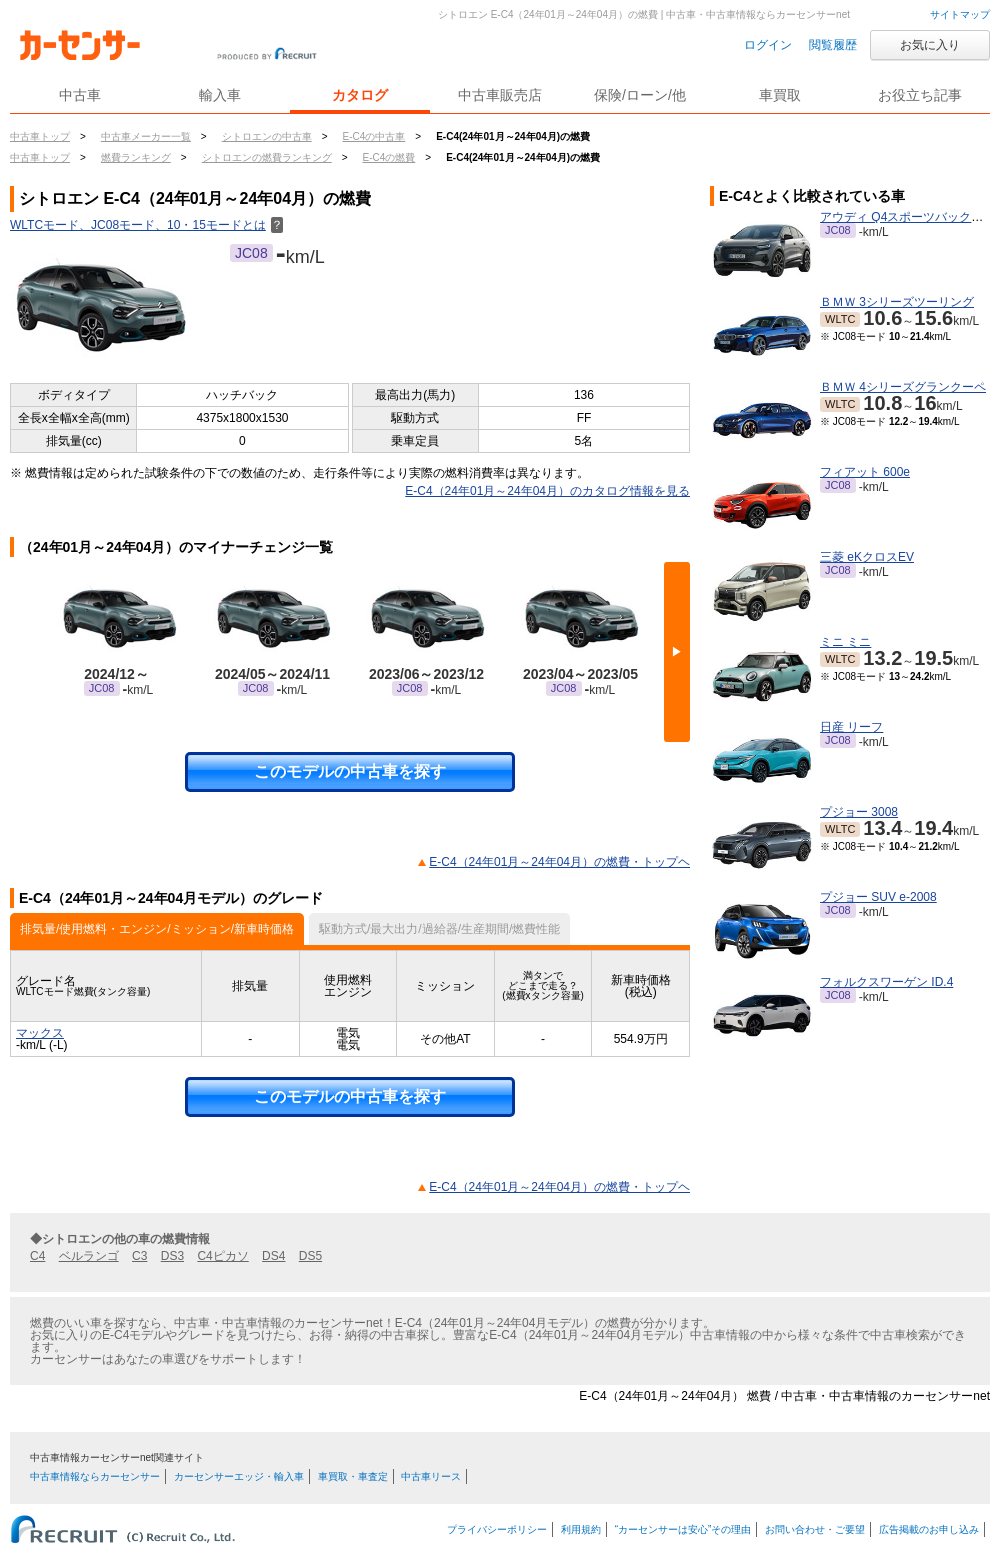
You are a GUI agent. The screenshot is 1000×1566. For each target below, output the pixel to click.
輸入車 (220, 95)
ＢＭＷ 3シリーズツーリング (897, 302)
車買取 (780, 95)
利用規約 (581, 1529)
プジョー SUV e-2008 (878, 897)
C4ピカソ (222, 1256)
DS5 (310, 1256)
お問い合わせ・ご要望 (815, 1529)
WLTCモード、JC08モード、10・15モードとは (146, 225)
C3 (139, 1256)
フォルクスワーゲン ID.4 (886, 982)
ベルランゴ (89, 1256)
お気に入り (930, 45)
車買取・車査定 (353, 1476)
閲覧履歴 (833, 45)
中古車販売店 (500, 95)
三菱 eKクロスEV (867, 557)
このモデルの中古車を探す (350, 771)
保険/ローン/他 (640, 95)
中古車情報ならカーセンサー (95, 1476)
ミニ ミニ (845, 642)
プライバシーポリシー (497, 1529)
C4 (37, 1256)
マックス (40, 1033)
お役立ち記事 (920, 95)
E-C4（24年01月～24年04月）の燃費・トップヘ (559, 862)
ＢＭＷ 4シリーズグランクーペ (903, 387)
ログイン (768, 45)
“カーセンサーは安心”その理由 (683, 1529)
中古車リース (431, 1476)
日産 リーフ (851, 727)
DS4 (273, 1256)
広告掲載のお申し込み (929, 1529)
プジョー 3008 (859, 812)
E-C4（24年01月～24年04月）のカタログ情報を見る (547, 491)
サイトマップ (960, 14)
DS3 (172, 1256)
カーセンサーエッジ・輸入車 (239, 1476)
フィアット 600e (865, 472)
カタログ (360, 95)
